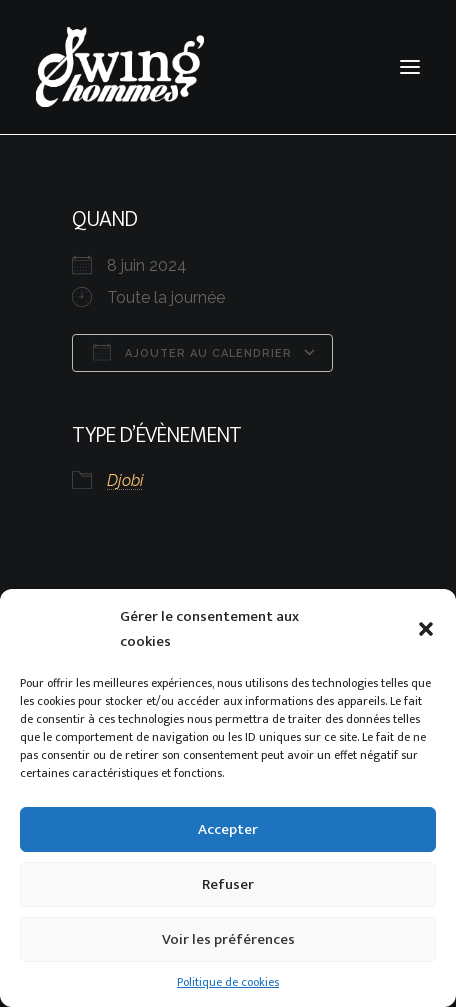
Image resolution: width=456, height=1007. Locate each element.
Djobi (125, 480)
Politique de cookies (228, 982)
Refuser (228, 884)
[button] (426, 629)
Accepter (228, 829)
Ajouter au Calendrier (192, 352)
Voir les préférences (228, 939)
